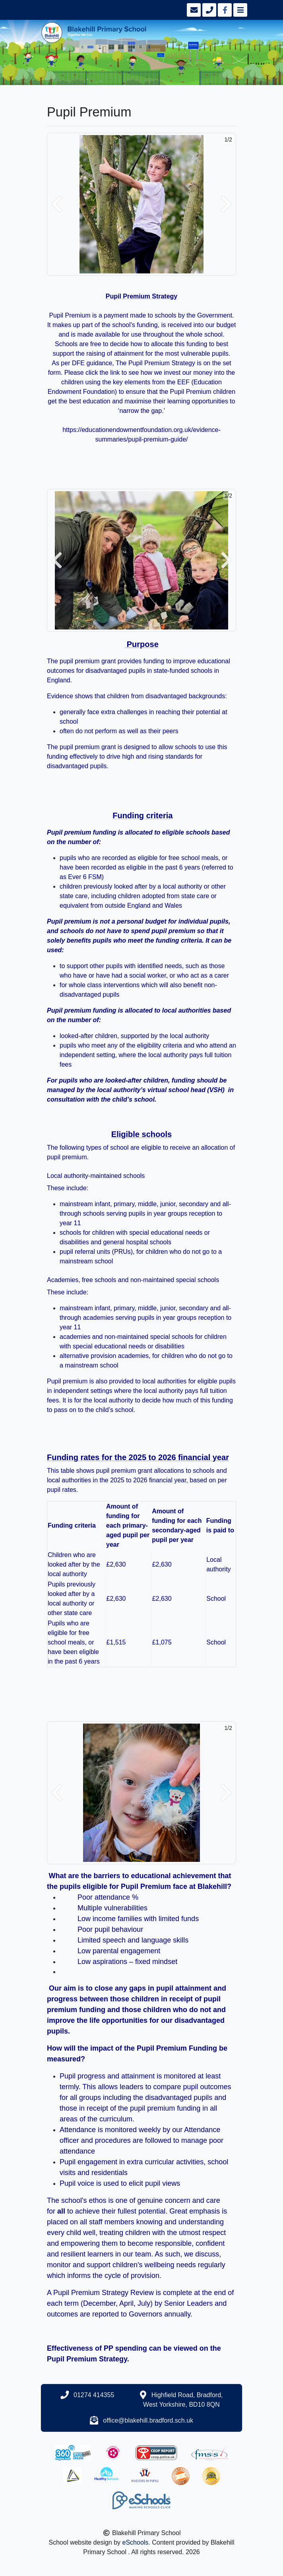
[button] (57, 204)
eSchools (135, 2542)
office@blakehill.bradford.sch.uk (148, 2420)
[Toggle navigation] (239, 10)
